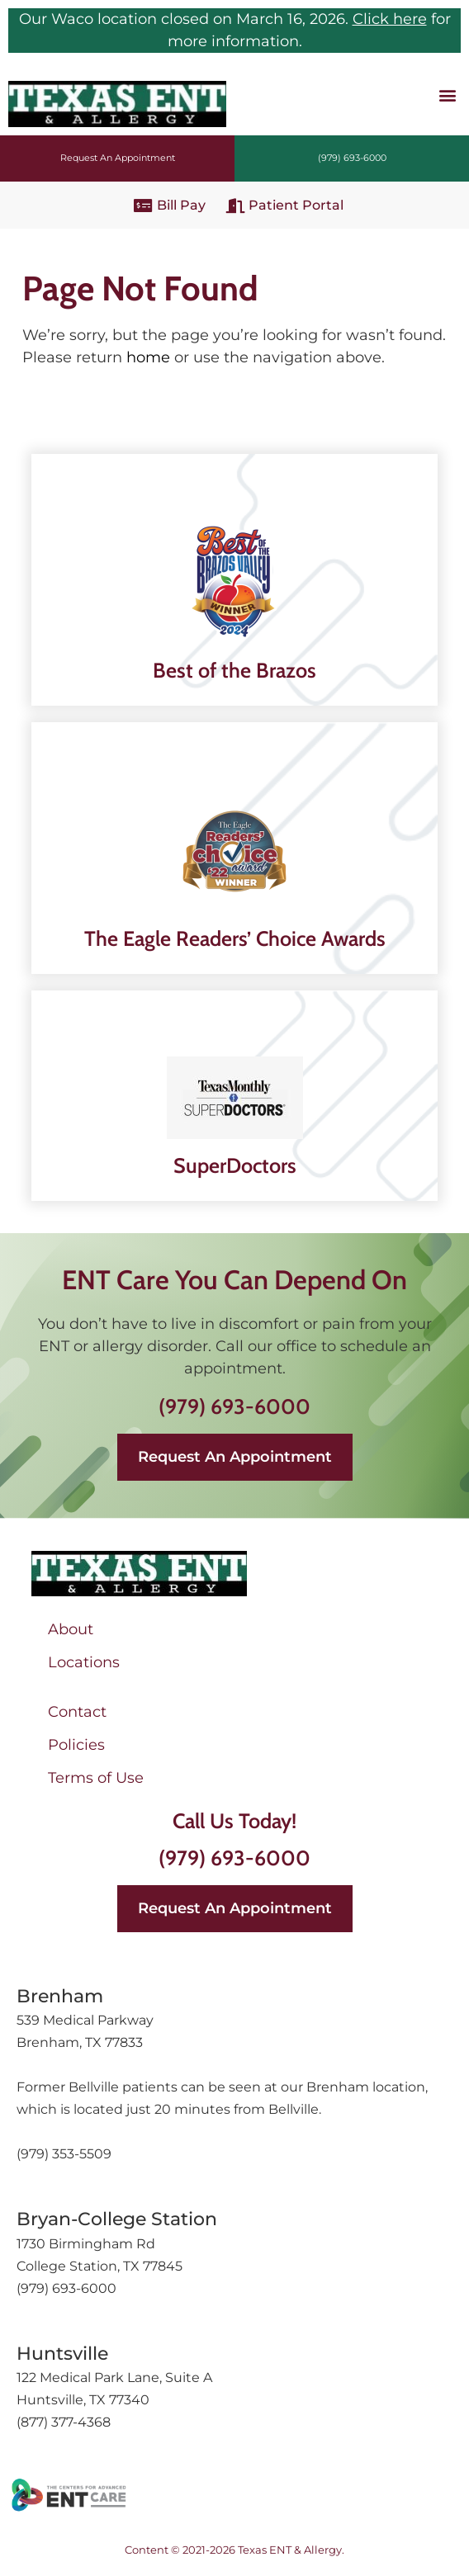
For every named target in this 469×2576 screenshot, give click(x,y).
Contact (77, 1712)
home (148, 357)
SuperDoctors (234, 1165)
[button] (447, 94)
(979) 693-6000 (234, 1406)
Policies (76, 1745)
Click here (390, 19)
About (70, 1629)
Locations (84, 1662)
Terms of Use (96, 1778)
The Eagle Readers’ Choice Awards (235, 938)
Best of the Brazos (234, 670)
